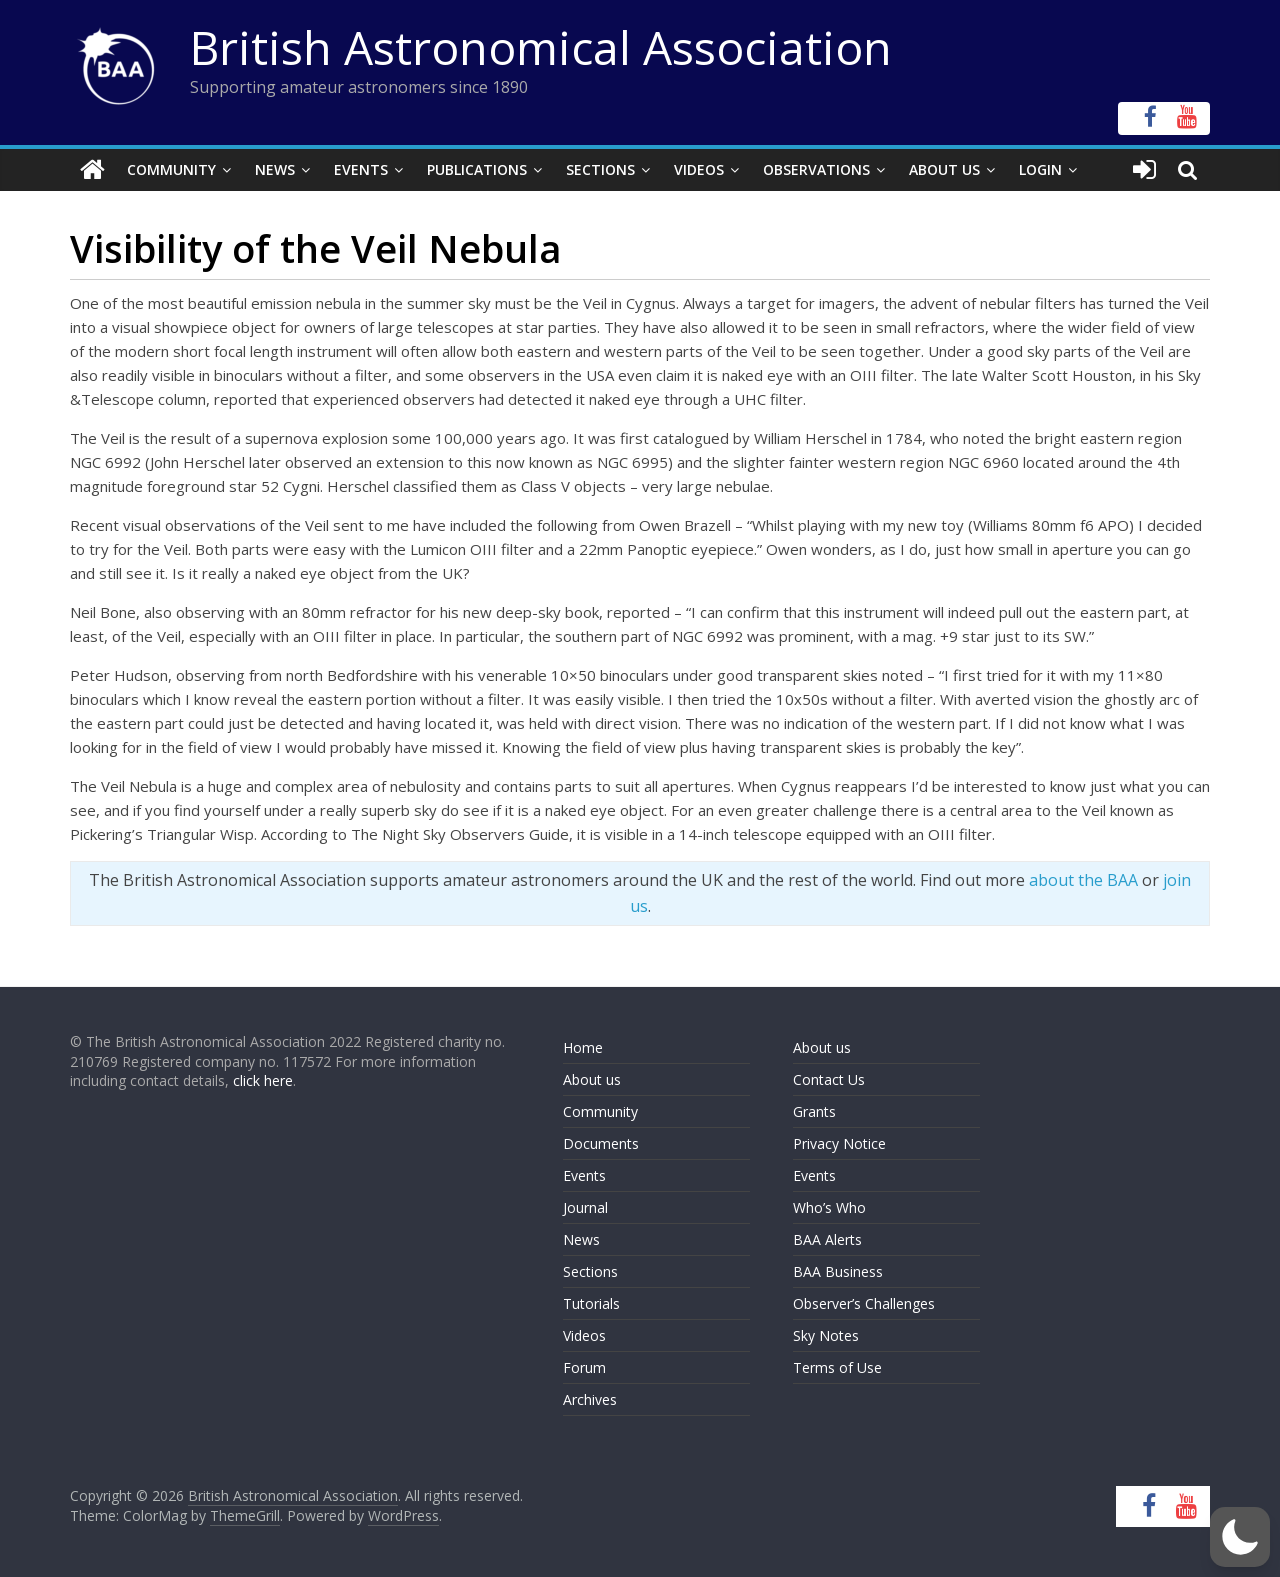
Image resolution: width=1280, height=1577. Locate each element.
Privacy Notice (839, 1143)
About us (592, 1079)
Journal (585, 1207)
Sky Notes (826, 1335)
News (275, 169)
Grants (814, 1111)
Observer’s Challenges (864, 1303)
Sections (600, 169)
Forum (584, 1367)
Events (361, 169)
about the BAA (1083, 880)
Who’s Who (829, 1207)
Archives (590, 1399)
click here (263, 1080)
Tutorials (591, 1303)
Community (171, 169)
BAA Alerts (827, 1239)
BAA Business (838, 1271)
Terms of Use (837, 1367)
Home (583, 1047)
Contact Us (829, 1079)
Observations (816, 169)
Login (1040, 169)
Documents (601, 1143)
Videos (699, 169)
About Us (944, 169)
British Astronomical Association (541, 47)
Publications (477, 169)
